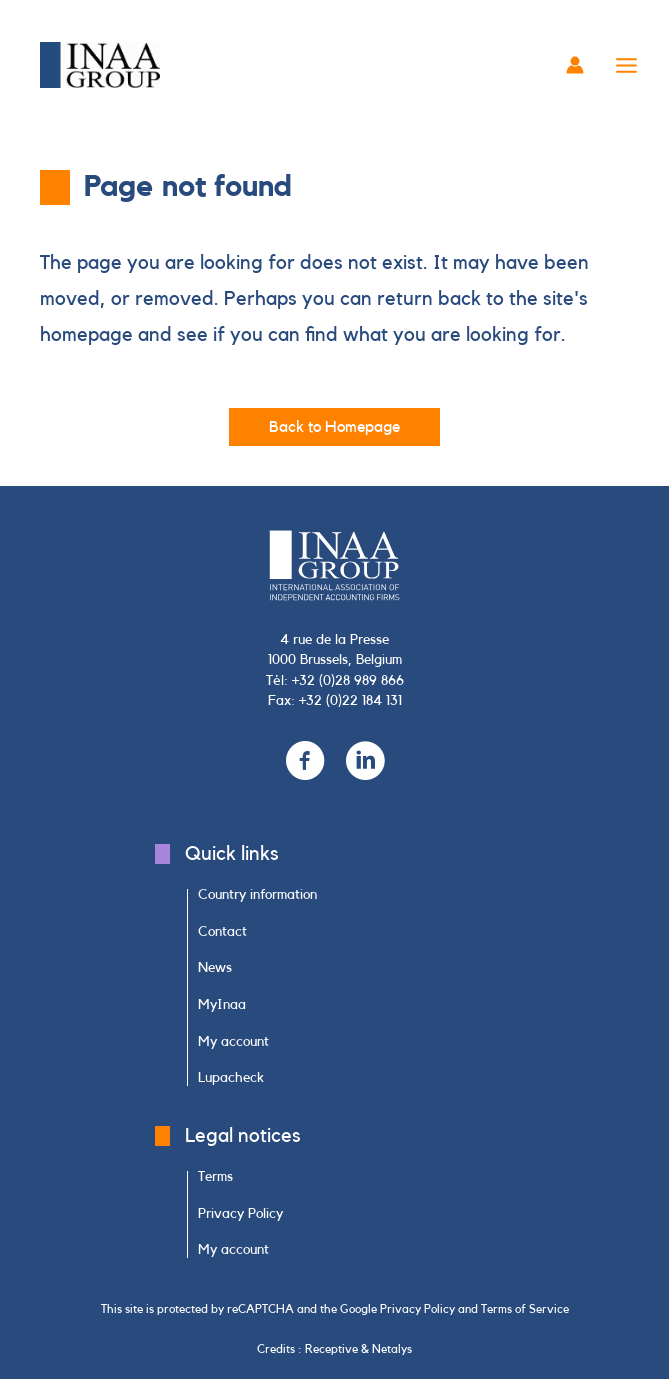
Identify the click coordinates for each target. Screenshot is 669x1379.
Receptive (331, 1349)
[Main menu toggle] (627, 65)
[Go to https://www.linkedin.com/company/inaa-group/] (365, 762)
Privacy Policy (417, 1309)
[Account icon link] (575, 65)
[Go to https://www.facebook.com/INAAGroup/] (305, 762)
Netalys (392, 1349)
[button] (334, 427)
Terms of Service (525, 1309)
